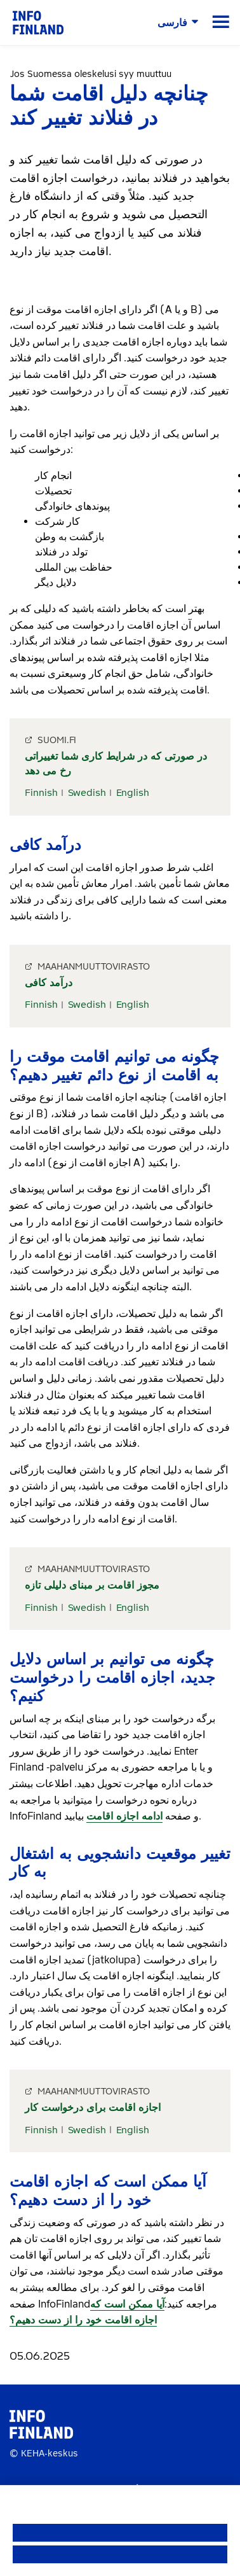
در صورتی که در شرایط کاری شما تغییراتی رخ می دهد (116, 763)
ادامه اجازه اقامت (124, 1816)
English (132, 792)
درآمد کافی (48, 983)
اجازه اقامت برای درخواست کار (93, 2107)
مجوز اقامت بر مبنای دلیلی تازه (92, 1585)
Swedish (87, 792)
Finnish (41, 792)
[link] (38, 22)
